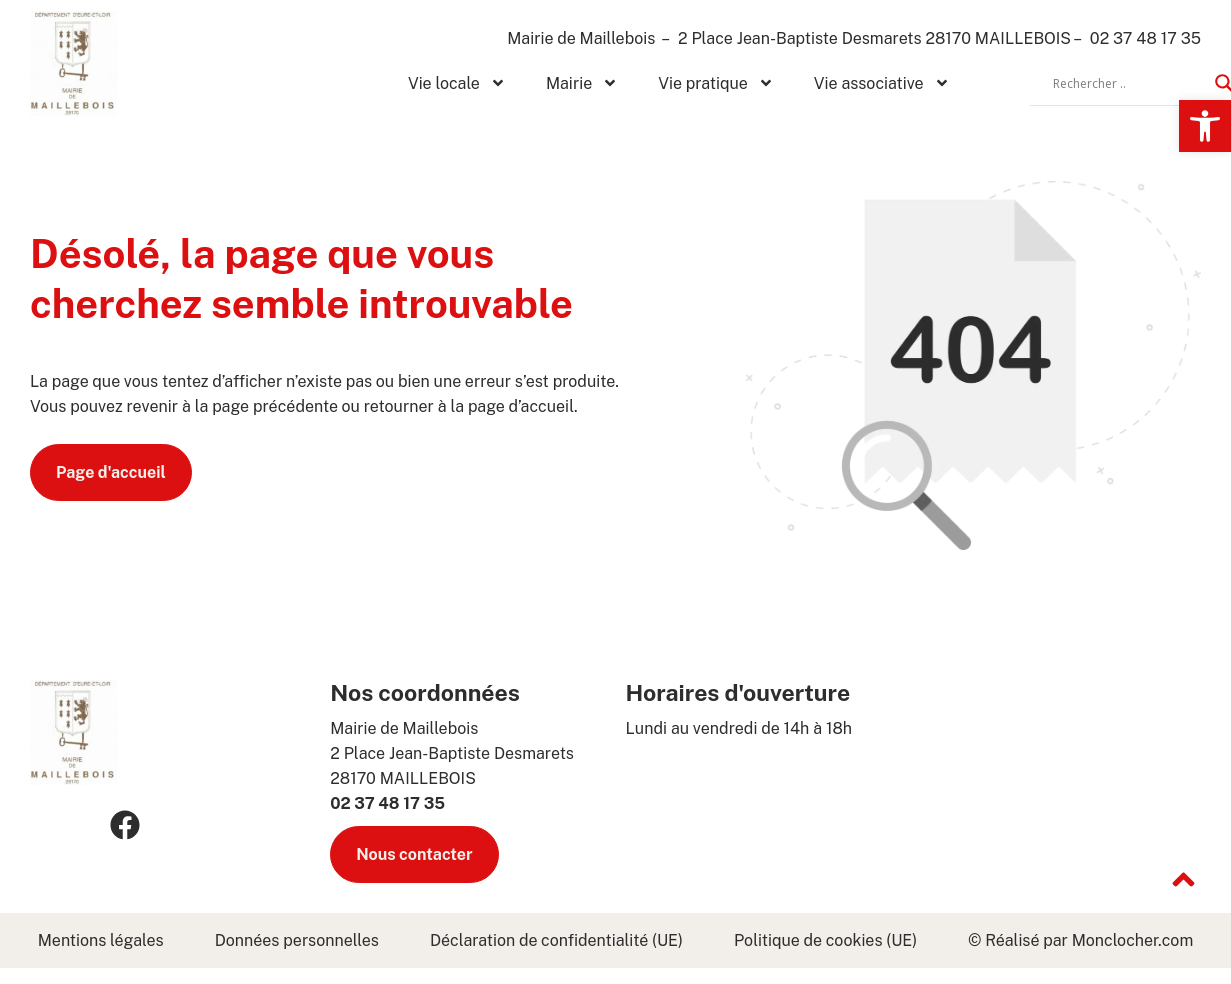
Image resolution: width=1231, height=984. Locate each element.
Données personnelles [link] (297, 940)
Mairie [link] (582, 83)
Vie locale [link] (457, 83)
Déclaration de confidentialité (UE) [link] (556, 940)
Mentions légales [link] (101, 940)
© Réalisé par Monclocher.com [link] (1080, 940)
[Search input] (1129, 83)
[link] (1205, 126)
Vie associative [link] (882, 83)
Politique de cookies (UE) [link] (825, 940)
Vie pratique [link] (716, 83)
